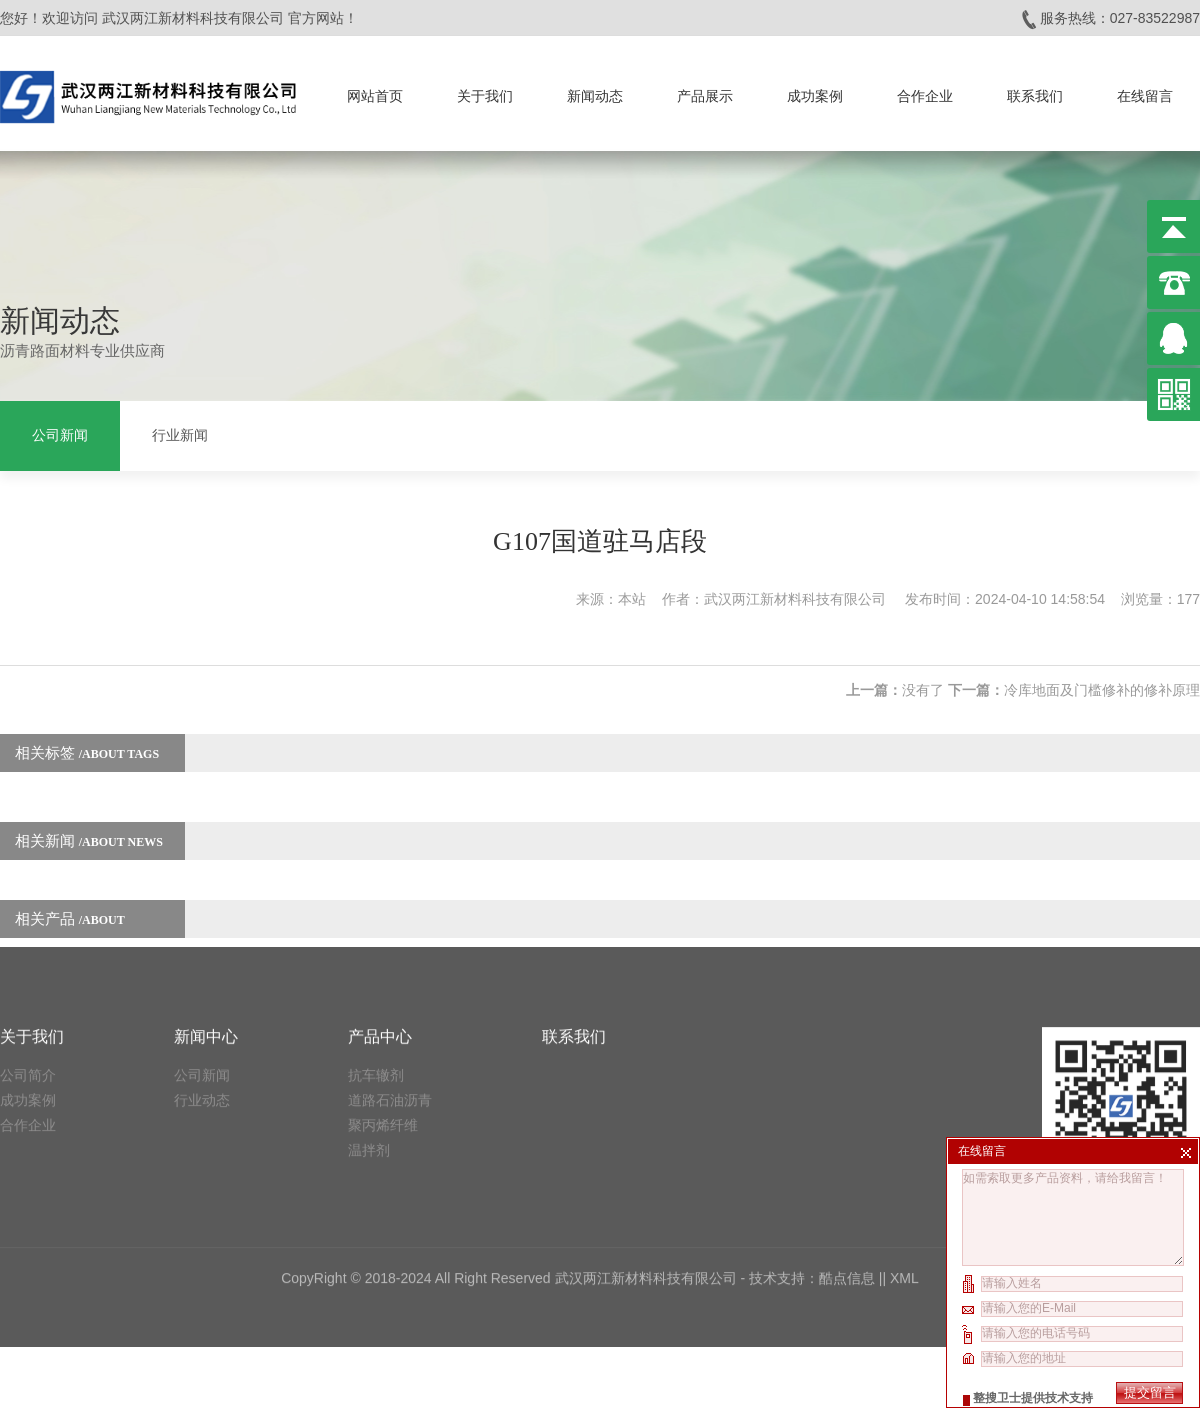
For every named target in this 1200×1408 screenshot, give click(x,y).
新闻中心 (206, 889)
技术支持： (784, 1131)
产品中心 (380, 889)
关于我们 (485, 90)
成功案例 (815, 90)
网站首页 (375, 90)
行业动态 (202, 953)
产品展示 (705, 90)
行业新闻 (180, 432)
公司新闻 (60, 432)
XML (904, 1131)
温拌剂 (369, 1003)
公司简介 (28, 928)
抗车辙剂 (376, 928)
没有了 (923, 671)
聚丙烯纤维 (383, 978)
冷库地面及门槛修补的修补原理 (1102, 671)
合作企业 (925, 90)
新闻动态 (595, 90)
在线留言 (1145, 90)
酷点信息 (847, 1131)
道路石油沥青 (390, 953)
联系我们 (1035, 90)
